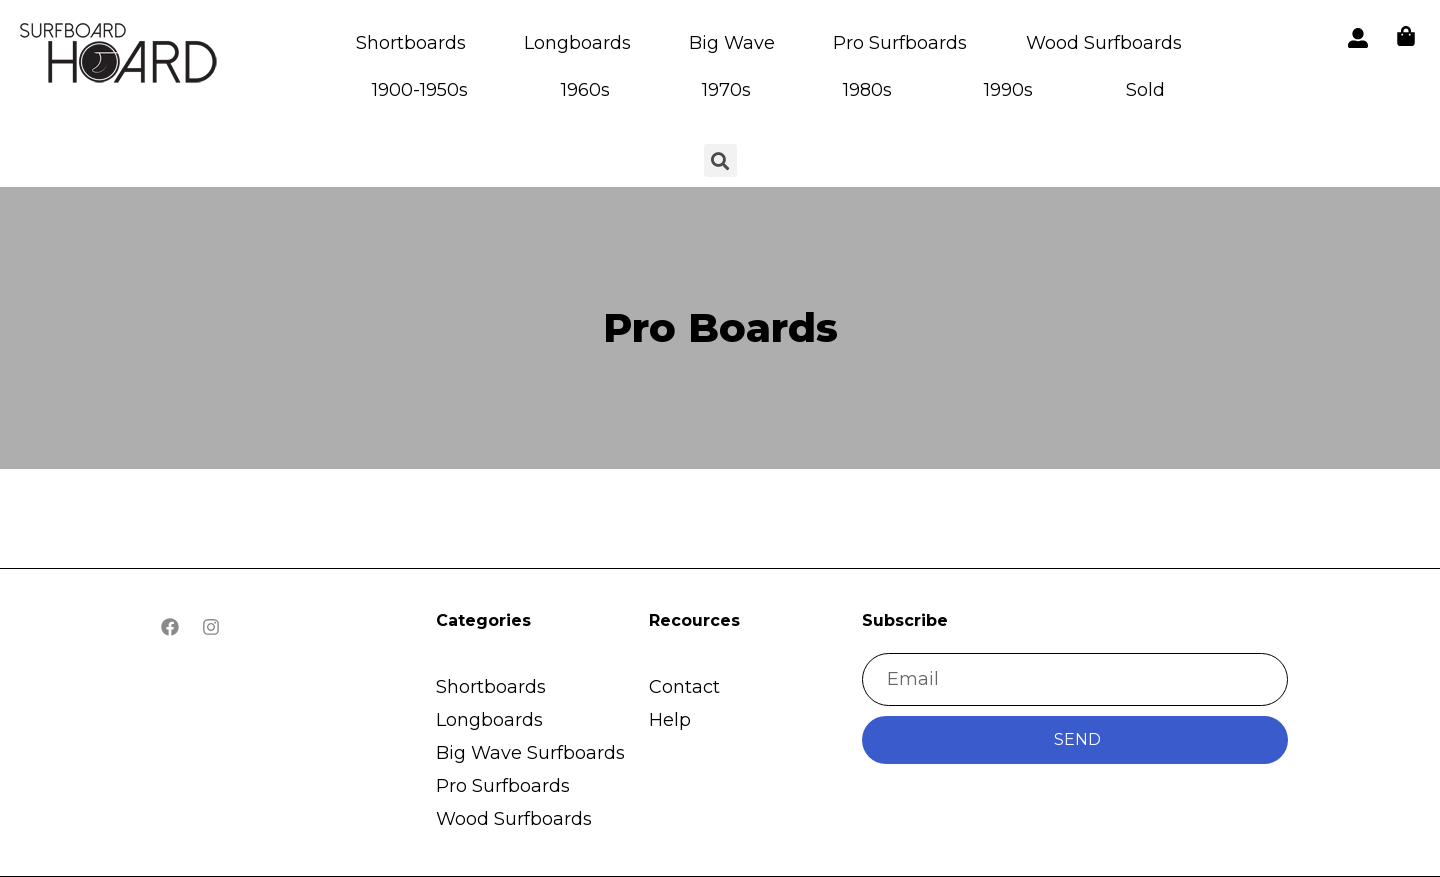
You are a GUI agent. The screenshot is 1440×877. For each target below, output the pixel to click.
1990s (1008, 90)
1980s (867, 90)
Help (670, 720)
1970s (726, 90)
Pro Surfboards (900, 43)
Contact (684, 687)
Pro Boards (720, 327)
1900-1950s (420, 90)
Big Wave (732, 43)
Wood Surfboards (1104, 43)
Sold (1145, 90)
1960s (585, 90)
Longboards (577, 43)
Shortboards (411, 43)
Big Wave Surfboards (530, 753)
